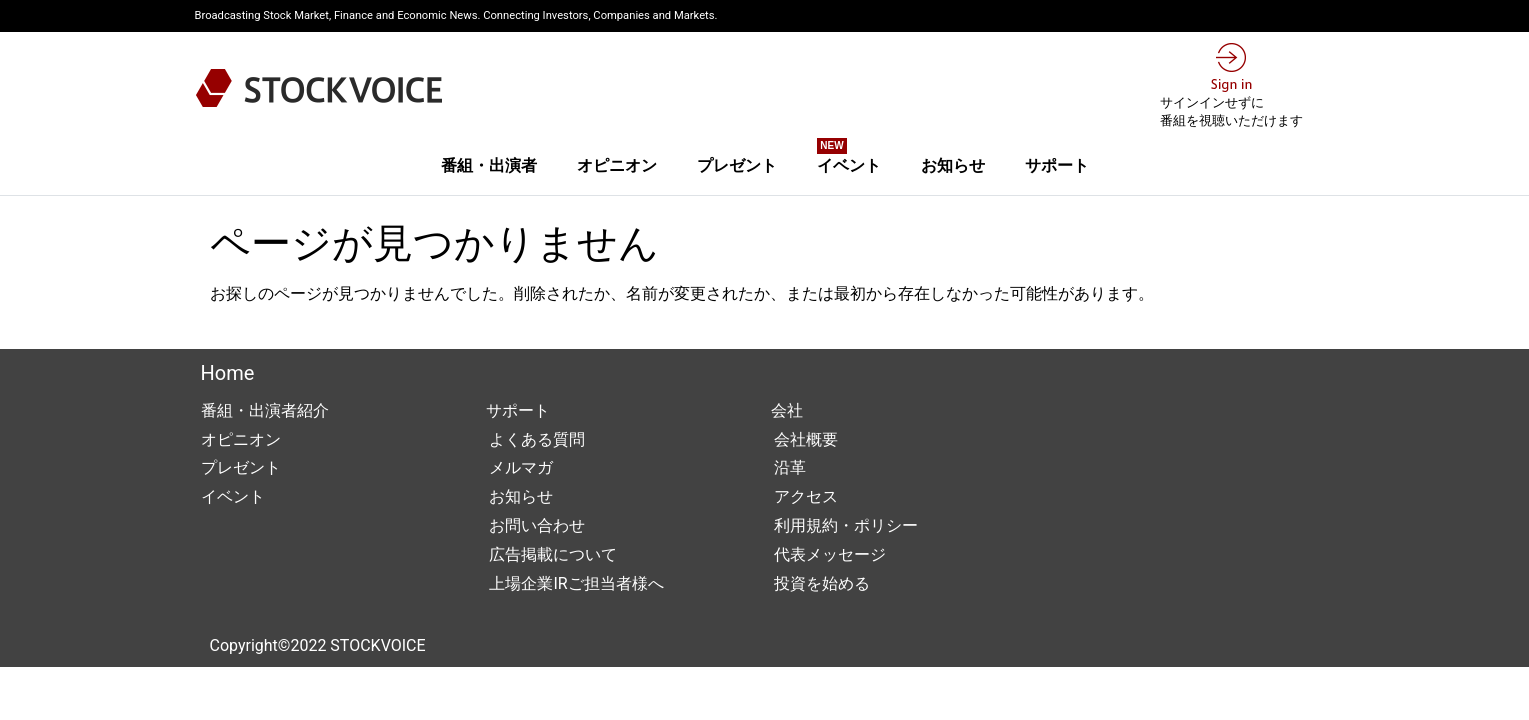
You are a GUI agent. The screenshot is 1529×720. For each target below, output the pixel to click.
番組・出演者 (489, 165)
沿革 (789, 467)
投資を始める (821, 583)
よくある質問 (536, 439)
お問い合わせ (536, 525)
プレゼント (737, 165)
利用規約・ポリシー (845, 525)
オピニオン (617, 165)
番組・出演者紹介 (265, 410)
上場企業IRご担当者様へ (575, 583)
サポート (1057, 165)
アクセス (805, 496)
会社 (787, 410)
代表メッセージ (829, 554)
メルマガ (520, 467)
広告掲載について (552, 554)
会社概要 (805, 439)
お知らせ (953, 165)
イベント (849, 159)
